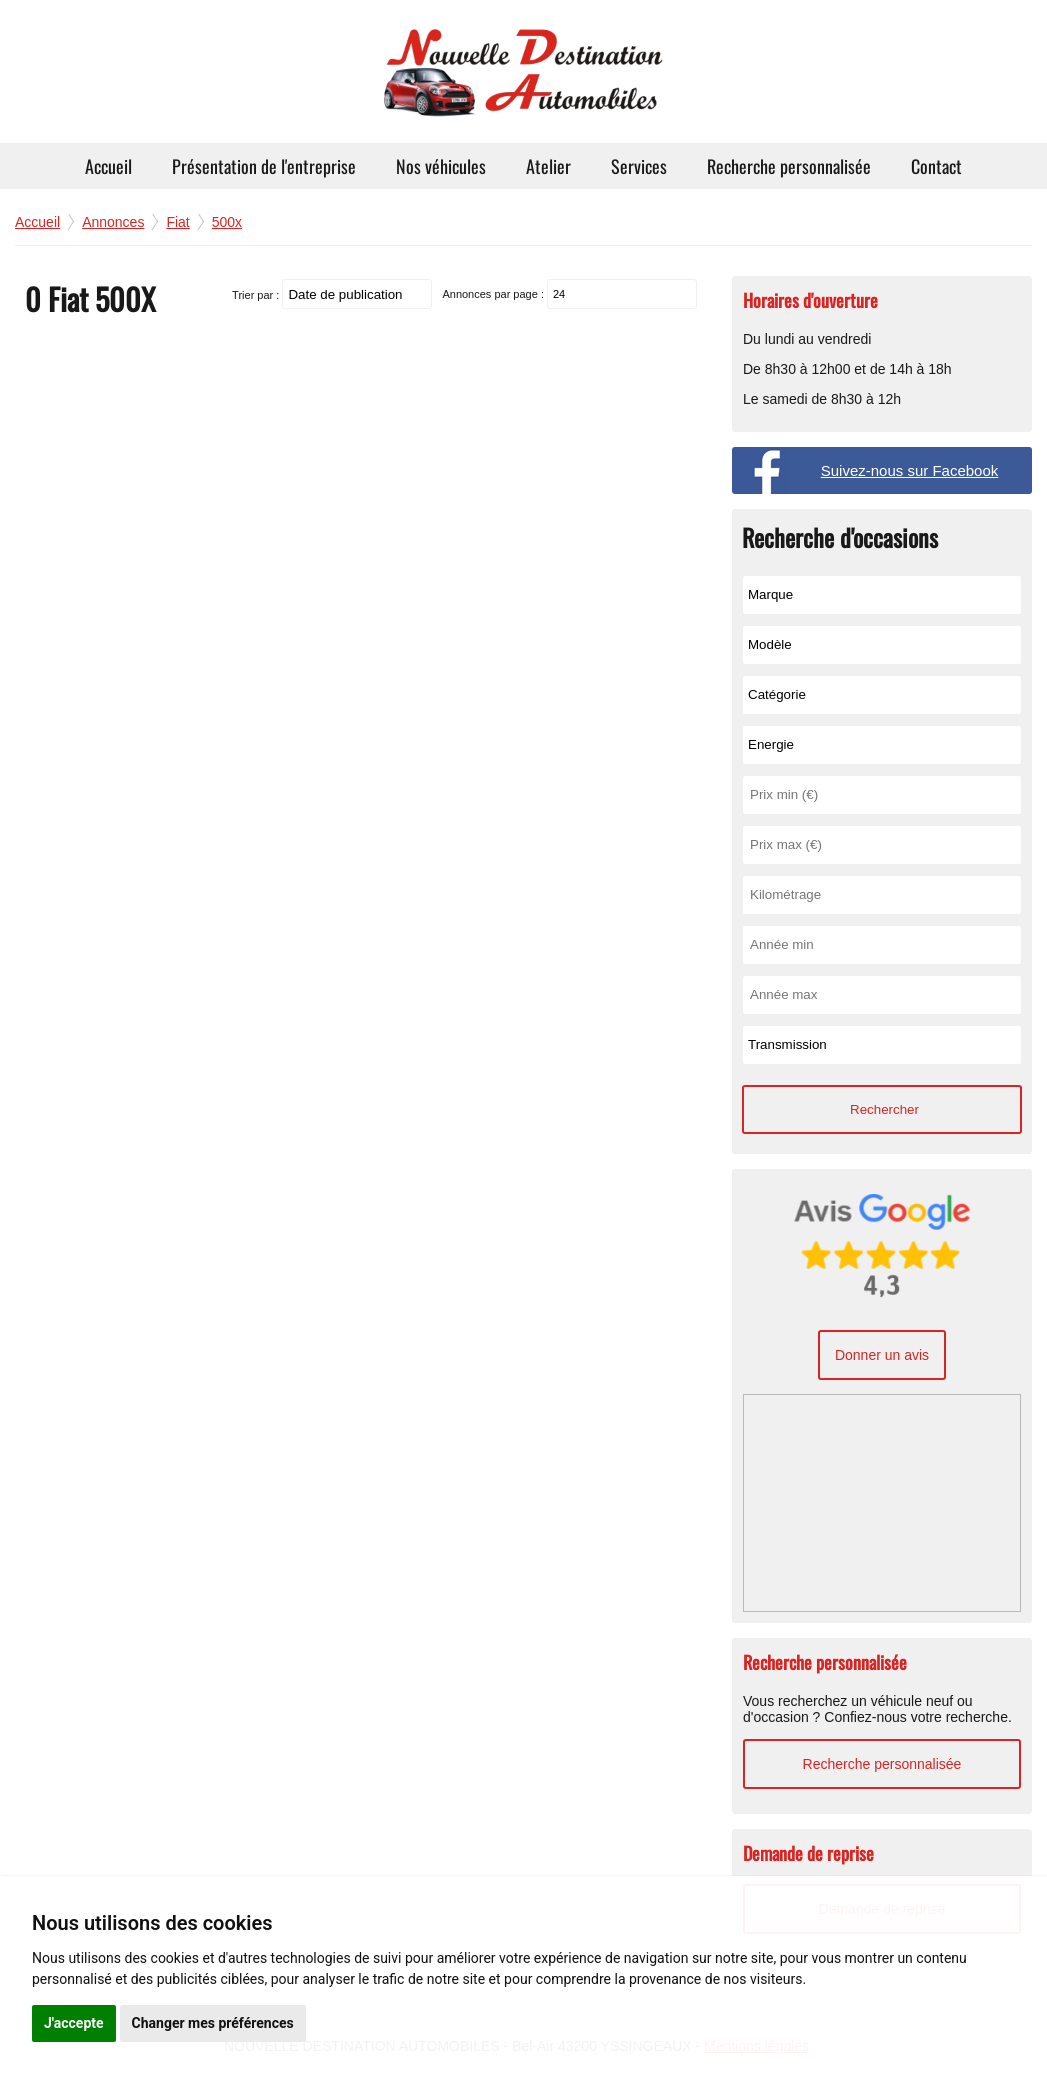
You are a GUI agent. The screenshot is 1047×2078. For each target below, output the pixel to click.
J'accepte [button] (74, 2023)
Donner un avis (882, 1355)
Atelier (548, 166)
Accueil (108, 166)
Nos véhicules (441, 166)
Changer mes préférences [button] (213, 2023)
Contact (936, 166)
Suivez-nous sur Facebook (910, 470)
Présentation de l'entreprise (264, 166)
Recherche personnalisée (789, 166)
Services (639, 166)
